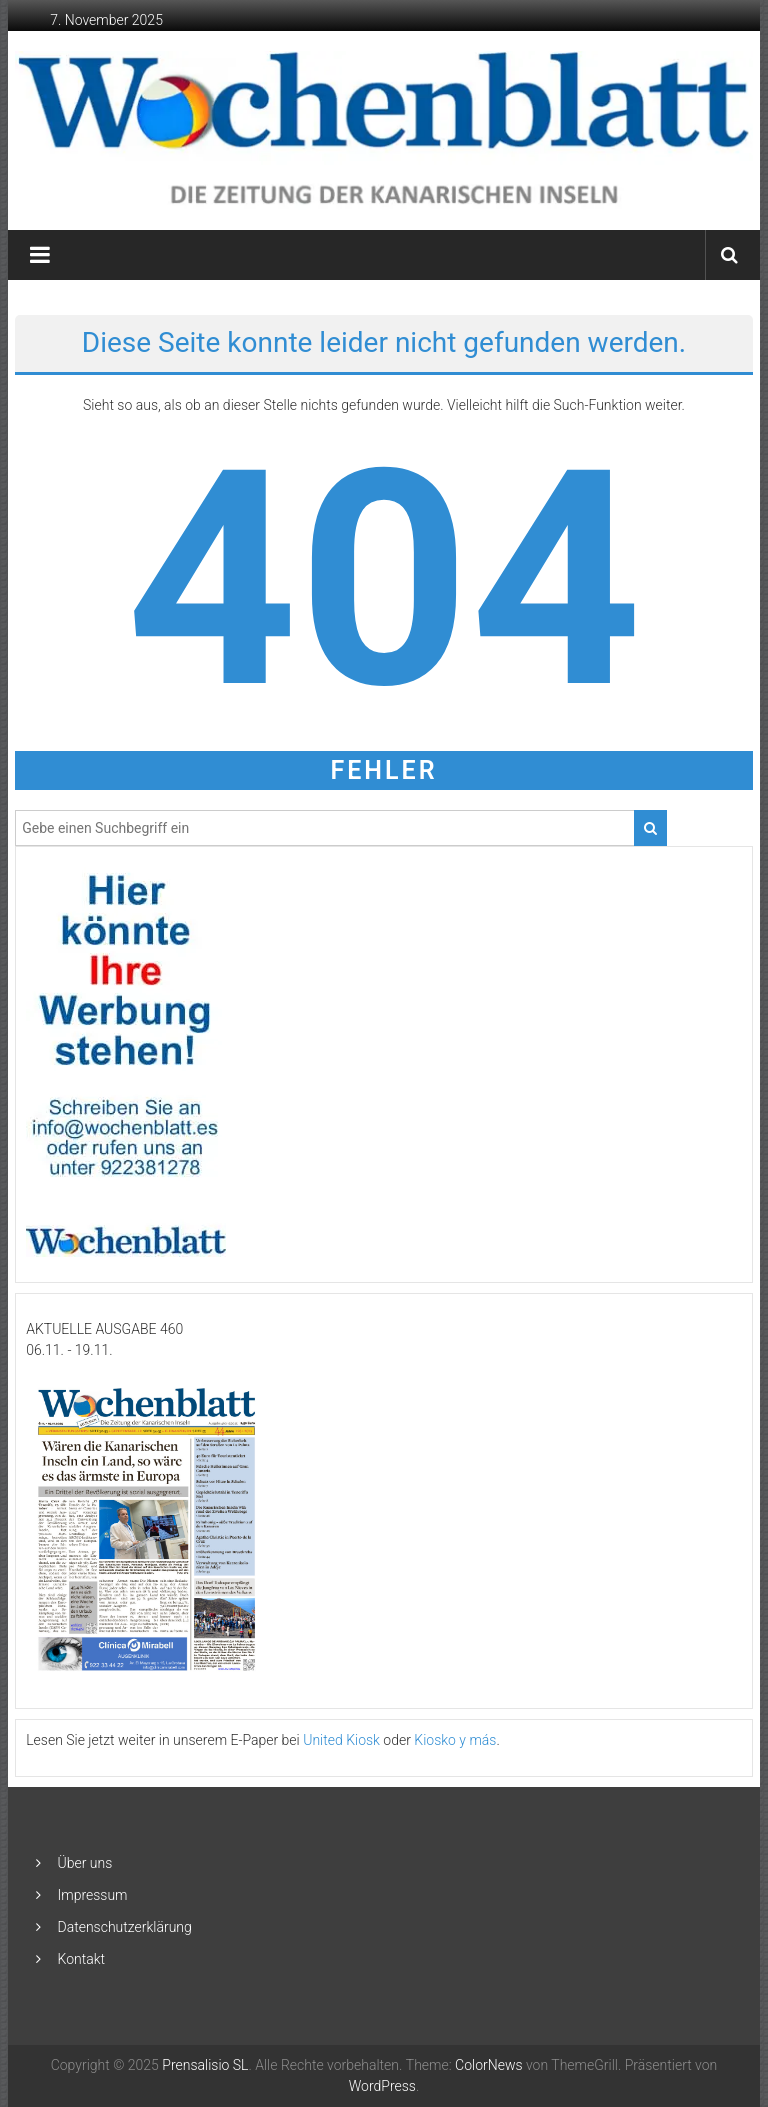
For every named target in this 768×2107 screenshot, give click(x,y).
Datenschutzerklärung (125, 1927)
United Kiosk (341, 1740)
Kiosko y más (455, 1740)
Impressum (93, 1895)
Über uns (85, 1863)
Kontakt (82, 1959)
